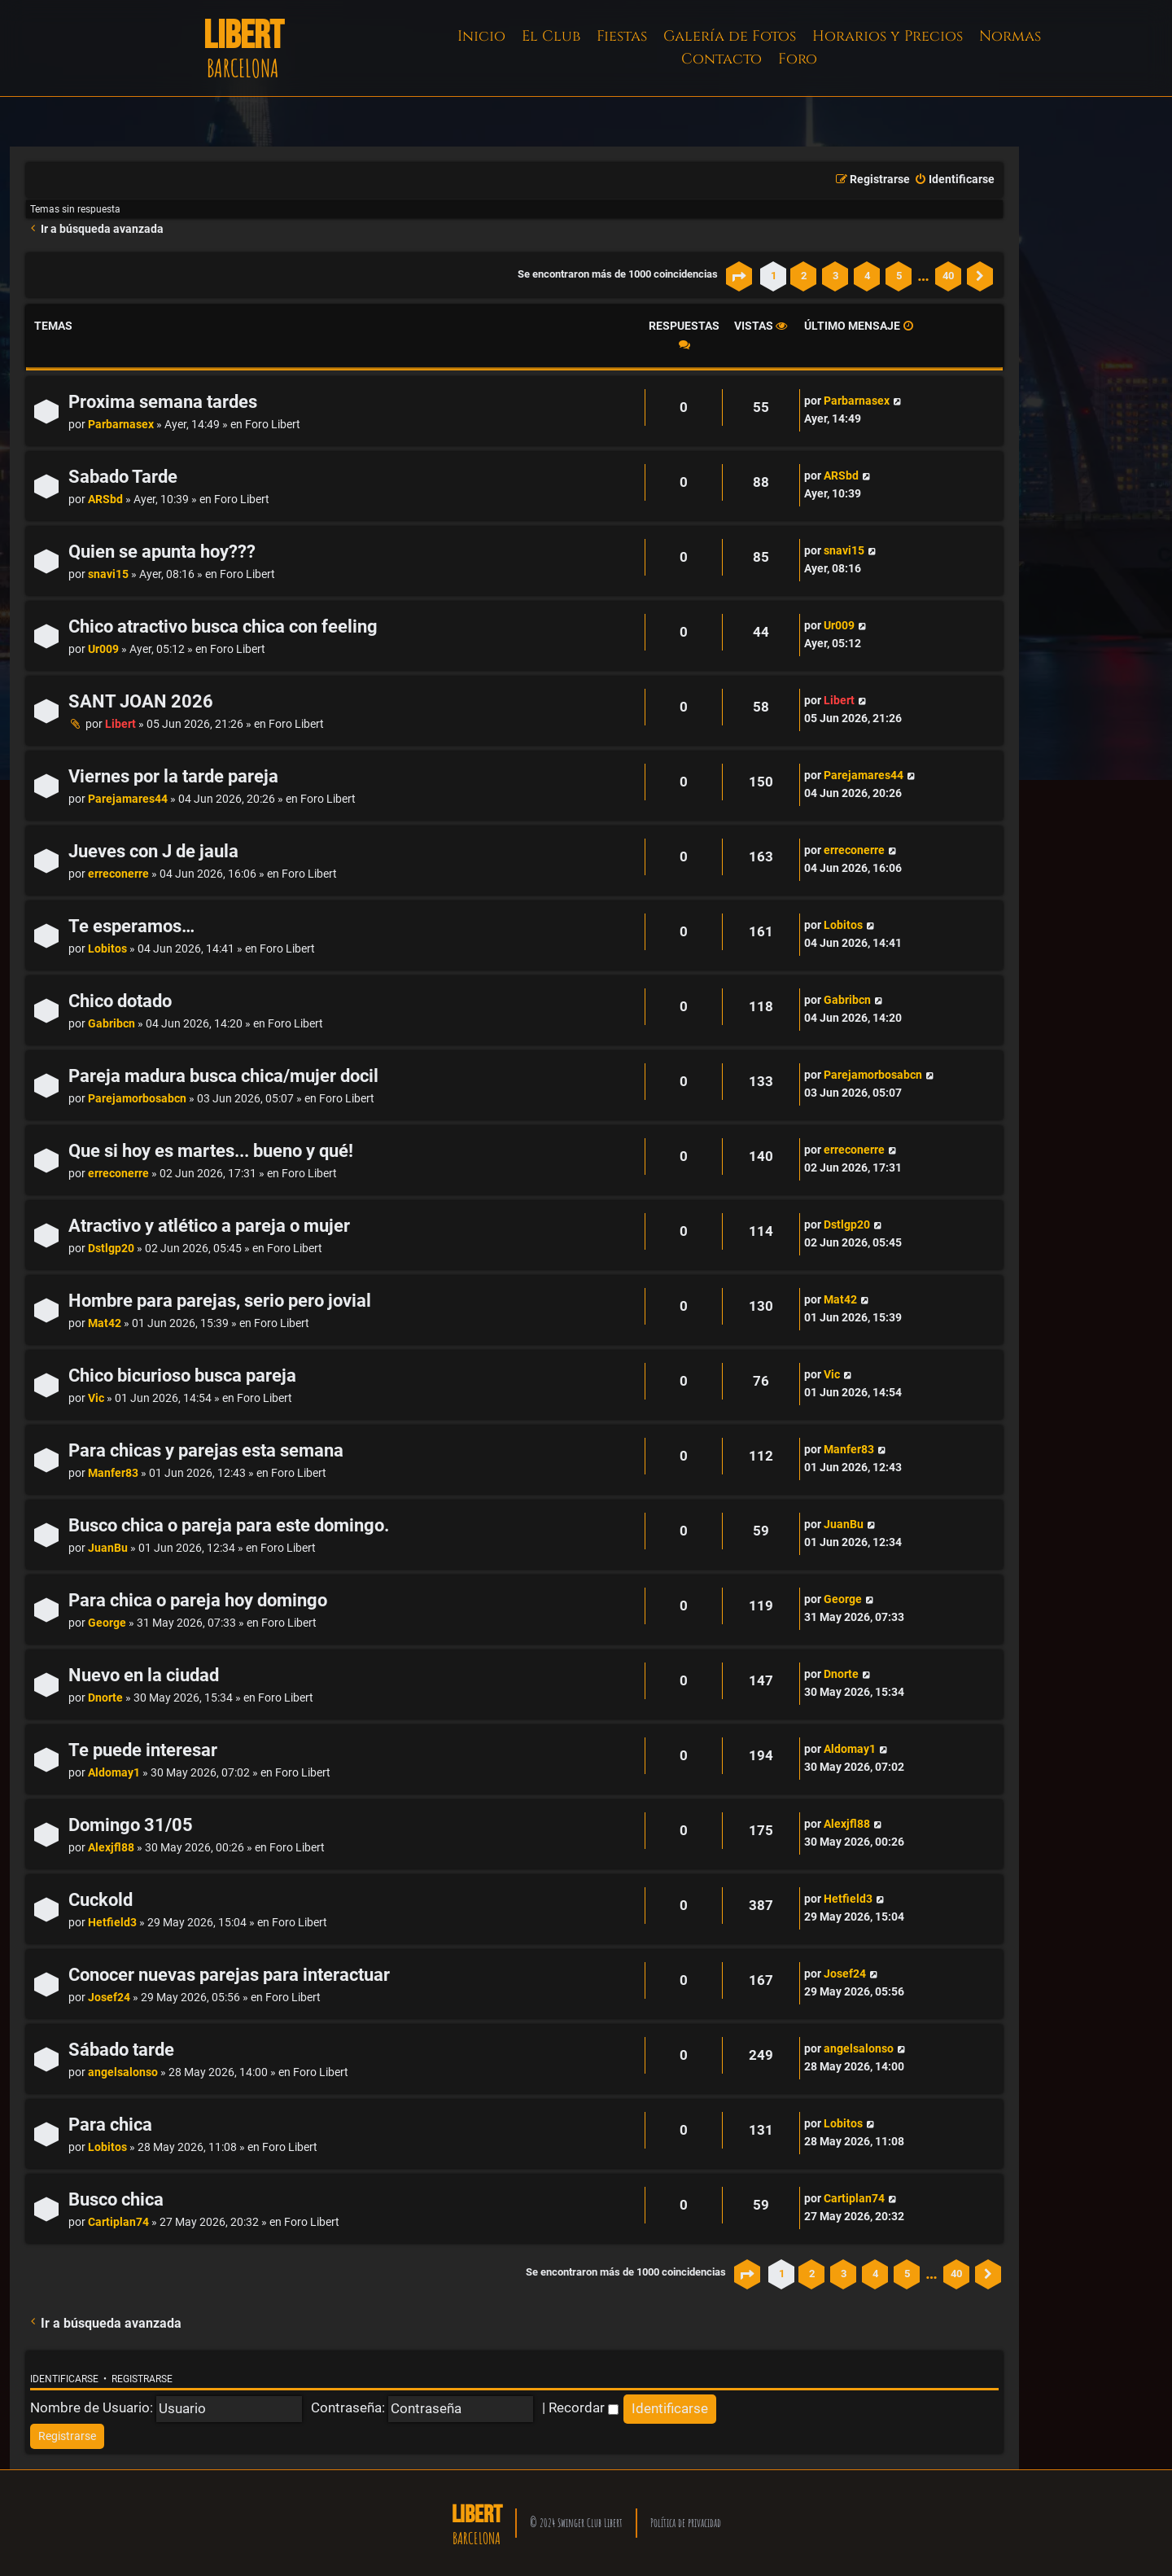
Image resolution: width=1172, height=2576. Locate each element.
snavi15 (108, 574)
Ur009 (103, 649)
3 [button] (835, 275)
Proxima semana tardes (162, 402)
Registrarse (142, 2379)
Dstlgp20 (111, 1248)
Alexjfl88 (111, 1848)
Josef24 (109, 1997)
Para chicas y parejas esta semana (205, 1450)
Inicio (481, 36)
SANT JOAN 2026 (140, 701)
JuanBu (108, 1548)
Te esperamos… (131, 926)
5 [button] (899, 275)
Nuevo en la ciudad (143, 1675)
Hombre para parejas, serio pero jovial (219, 1300)
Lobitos (107, 949)
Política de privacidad (685, 2523)
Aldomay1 (114, 1773)
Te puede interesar (142, 1750)
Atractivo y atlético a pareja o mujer (209, 1226)
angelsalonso (123, 2072)
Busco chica (116, 2199)
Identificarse (64, 2379)
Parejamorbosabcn (137, 1099)
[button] (739, 276)
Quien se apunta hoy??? (162, 551)
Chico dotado (120, 1001)
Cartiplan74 (118, 2222)
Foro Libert (272, 425)
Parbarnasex (121, 425)
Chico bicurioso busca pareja (182, 1375)
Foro (797, 59)
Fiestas (622, 36)
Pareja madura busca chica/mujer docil (223, 1076)
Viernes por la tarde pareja (173, 776)
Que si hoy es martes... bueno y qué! (210, 1151)
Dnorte (105, 1698)
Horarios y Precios (887, 36)
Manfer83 (113, 1473)
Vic (96, 1398)
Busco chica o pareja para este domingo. (228, 1525)
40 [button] (948, 275)
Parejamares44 (128, 799)
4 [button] (867, 275)
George (107, 1623)
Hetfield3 (112, 1923)
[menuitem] (954, 180)
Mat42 (104, 1323)
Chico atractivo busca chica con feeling (223, 626)
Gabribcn (111, 1024)
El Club (551, 36)
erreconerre (118, 874)
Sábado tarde (121, 2049)
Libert (120, 724)
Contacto (721, 59)
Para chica (110, 2124)
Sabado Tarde (122, 477)
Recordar (584, 2407)
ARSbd (105, 499)
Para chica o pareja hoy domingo (197, 1600)
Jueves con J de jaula (153, 851)
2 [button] (804, 275)
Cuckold (100, 1900)
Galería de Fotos (729, 36)
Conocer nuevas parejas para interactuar (229, 1975)
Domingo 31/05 (130, 1825)
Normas (1010, 36)
